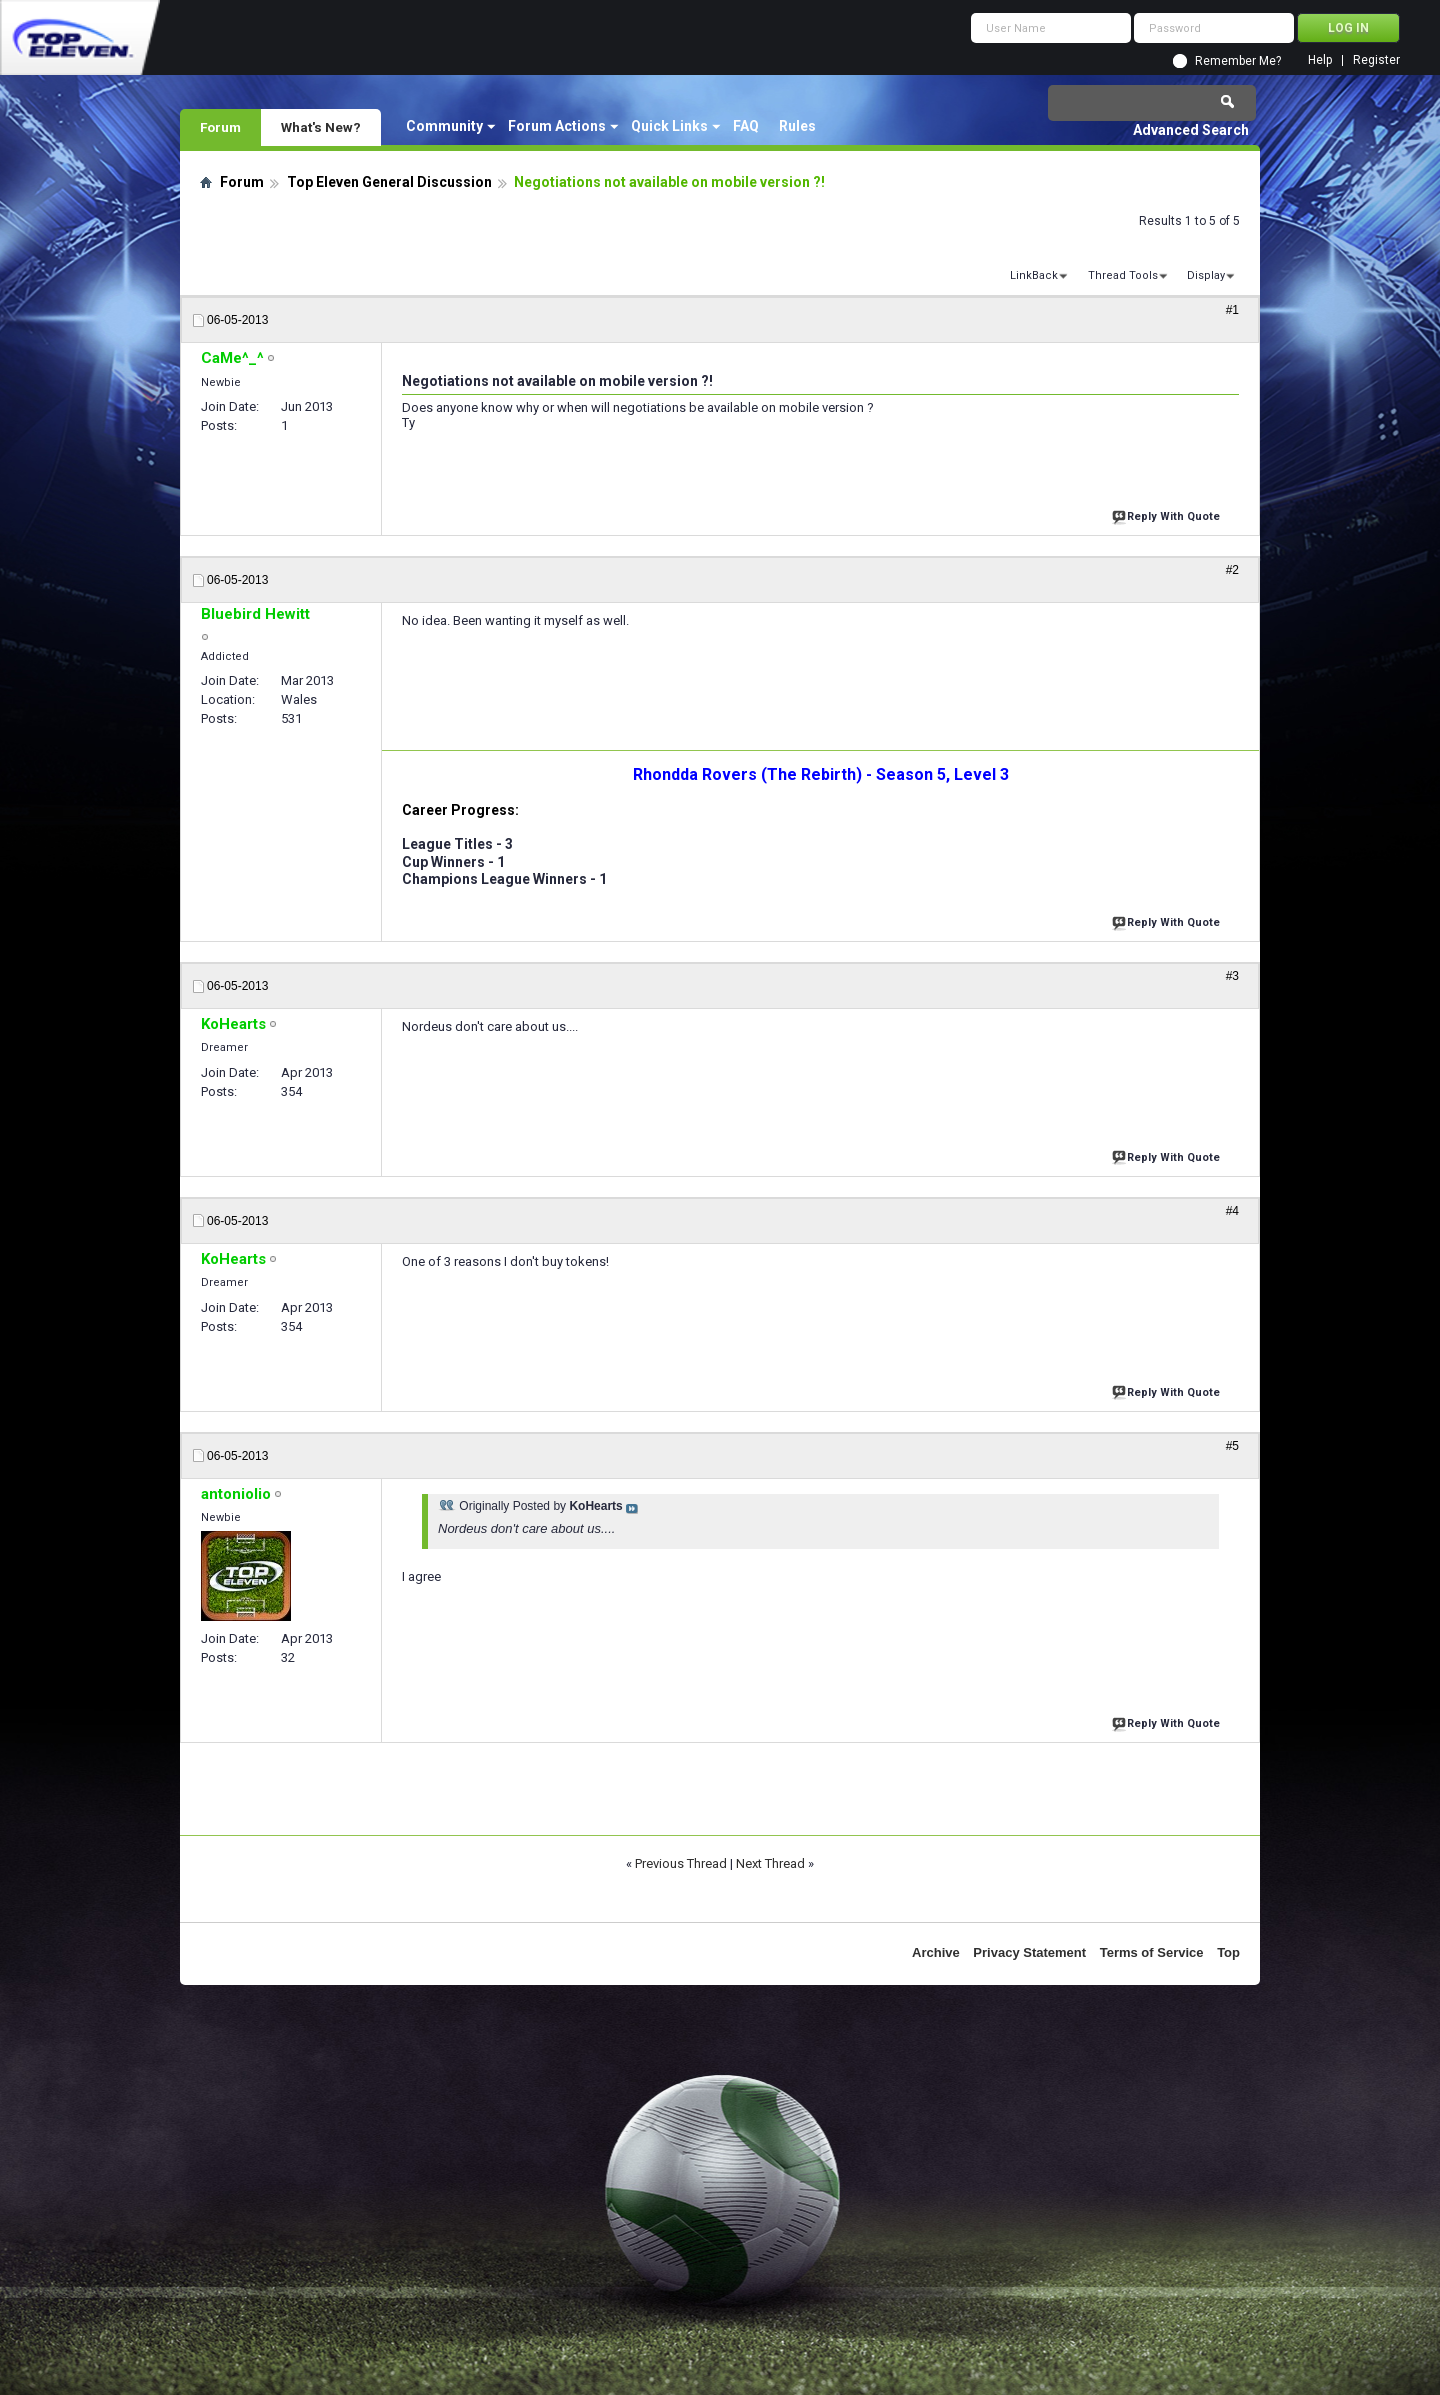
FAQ (746, 126)
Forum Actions (557, 126)
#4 (1232, 1211)
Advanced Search (1191, 130)
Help (1320, 60)
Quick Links (669, 126)
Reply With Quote (1168, 514)
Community (444, 126)
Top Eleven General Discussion (389, 182)
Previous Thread (681, 1863)
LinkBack (1034, 275)
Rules (797, 126)
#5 (1232, 1446)
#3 (1232, 976)
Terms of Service (1152, 1952)
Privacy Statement (1029, 1952)
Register (1376, 60)
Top (1228, 1952)
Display (1206, 275)
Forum (220, 127)
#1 (1232, 310)
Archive (936, 1952)
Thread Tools (1123, 275)
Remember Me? (1238, 61)
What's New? (321, 127)
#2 (1232, 570)
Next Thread (770, 1863)
